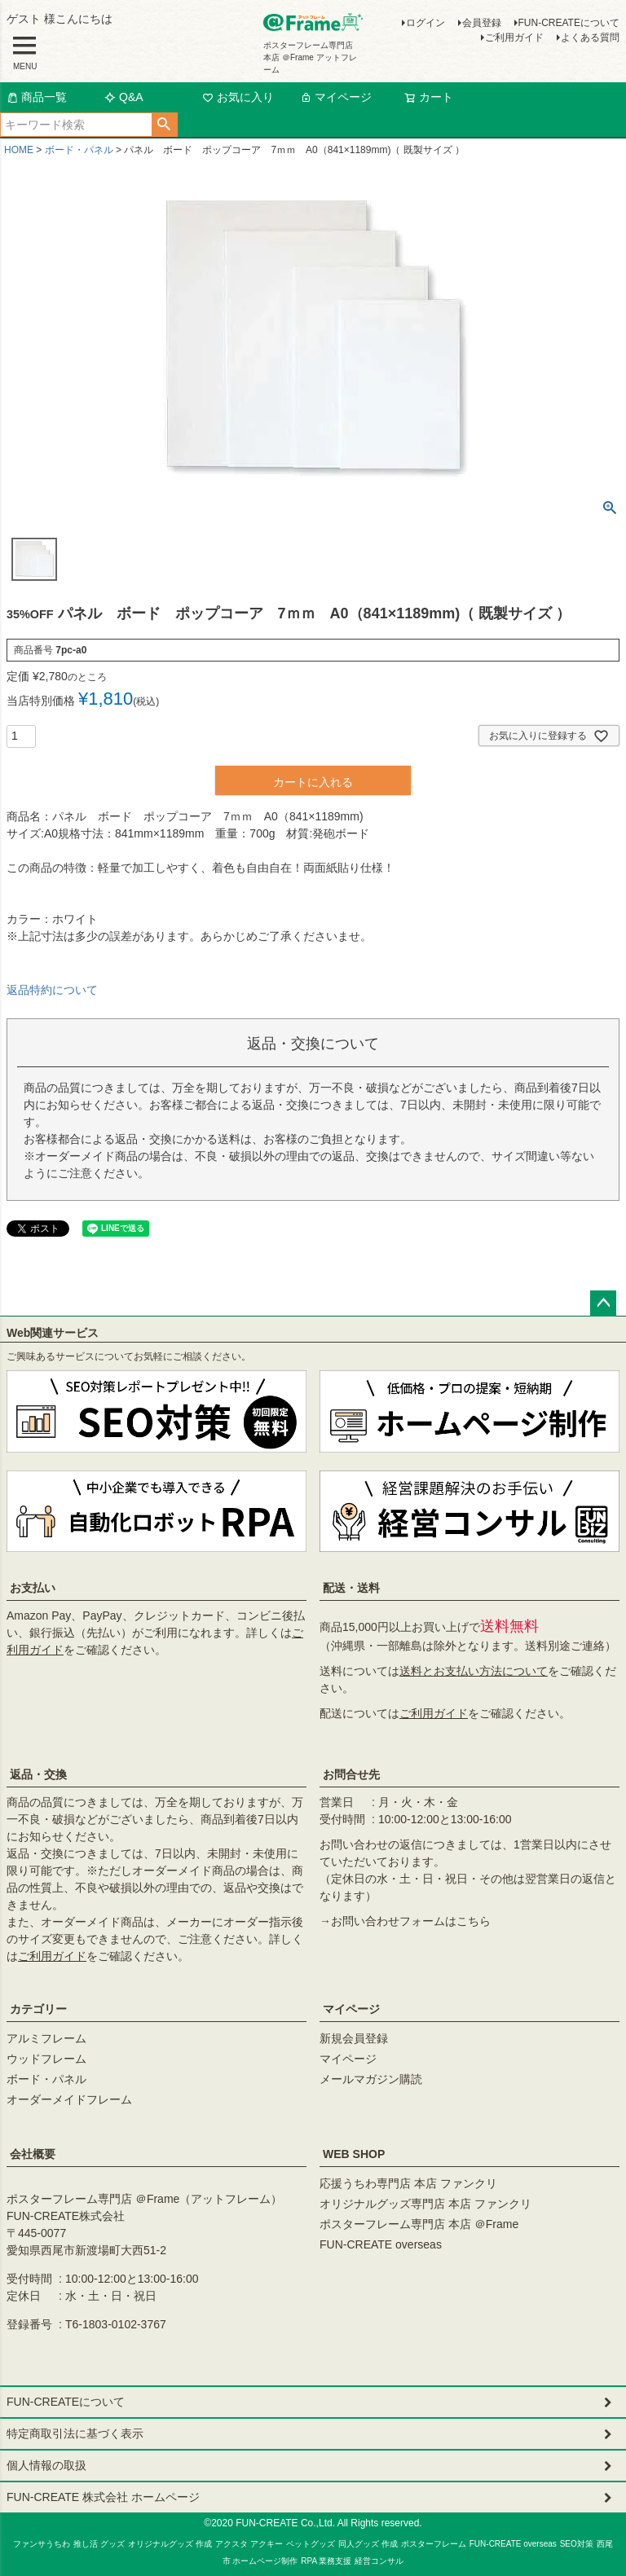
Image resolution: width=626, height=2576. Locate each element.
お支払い (32, 1587)
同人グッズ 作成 (368, 2543)
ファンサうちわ (41, 2543)
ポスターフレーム (433, 2543)
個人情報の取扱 (46, 2465)
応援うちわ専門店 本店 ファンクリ (408, 2183)
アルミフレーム (46, 2038)
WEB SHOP (354, 2154)
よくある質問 (590, 37)
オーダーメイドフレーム (69, 2099)
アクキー (266, 2543)
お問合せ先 (351, 1774)
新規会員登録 (354, 2038)
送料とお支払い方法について (473, 1670)
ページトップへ (603, 1303)
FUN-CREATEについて (568, 23)
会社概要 (32, 2154)
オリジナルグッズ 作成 (170, 2543)
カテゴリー (38, 2009)
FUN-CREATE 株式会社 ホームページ (103, 2496)
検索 (164, 124)
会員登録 (481, 23)
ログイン (425, 23)
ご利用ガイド (514, 37)
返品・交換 (38, 1774)
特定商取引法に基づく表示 (75, 2433)
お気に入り (238, 96)
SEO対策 (576, 2543)
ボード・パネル (79, 150)
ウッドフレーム (46, 2058)
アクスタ (231, 2543)
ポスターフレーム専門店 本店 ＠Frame (419, 2224)
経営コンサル (379, 2560)
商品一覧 (37, 96)
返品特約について (52, 989)
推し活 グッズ (99, 2543)
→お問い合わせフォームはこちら (405, 1921)
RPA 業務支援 (326, 2560)
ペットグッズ (310, 2543)
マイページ (336, 96)
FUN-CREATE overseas (381, 2244)
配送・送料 (351, 1587)
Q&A (123, 96)
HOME (18, 150)
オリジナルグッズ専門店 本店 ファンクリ (425, 2203)
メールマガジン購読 (371, 2079)
